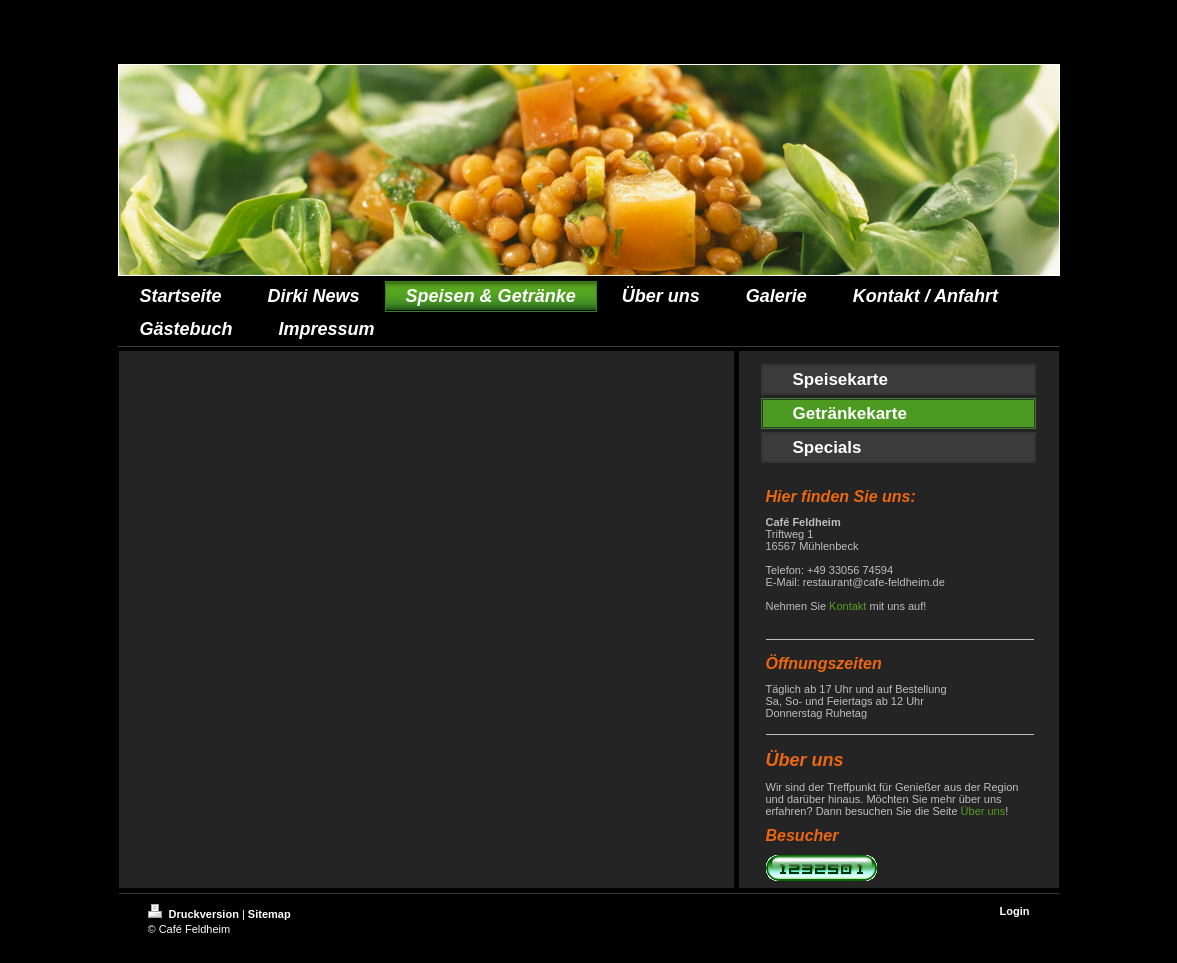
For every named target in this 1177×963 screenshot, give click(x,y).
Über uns (983, 811)
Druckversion (195, 914)
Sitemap (269, 914)
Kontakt (847, 606)
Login (1015, 911)
